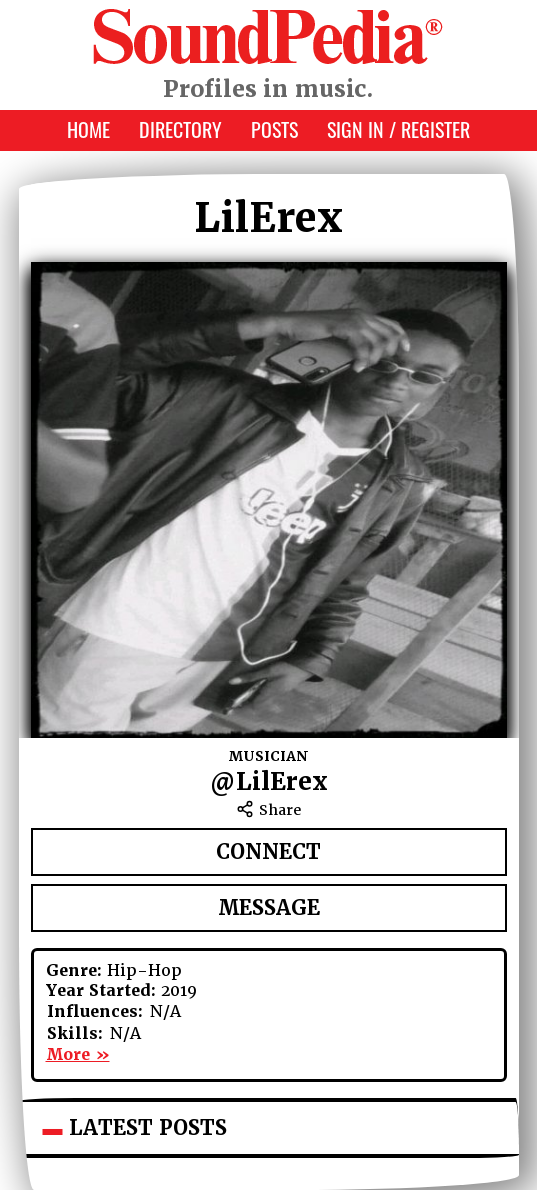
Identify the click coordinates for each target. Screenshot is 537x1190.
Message (269, 908)
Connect (268, 852)
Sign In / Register (398, 129)
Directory (180, 129)
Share (268, 810)
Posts (274, 129)
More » (78, 1054)
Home (88, 129)
